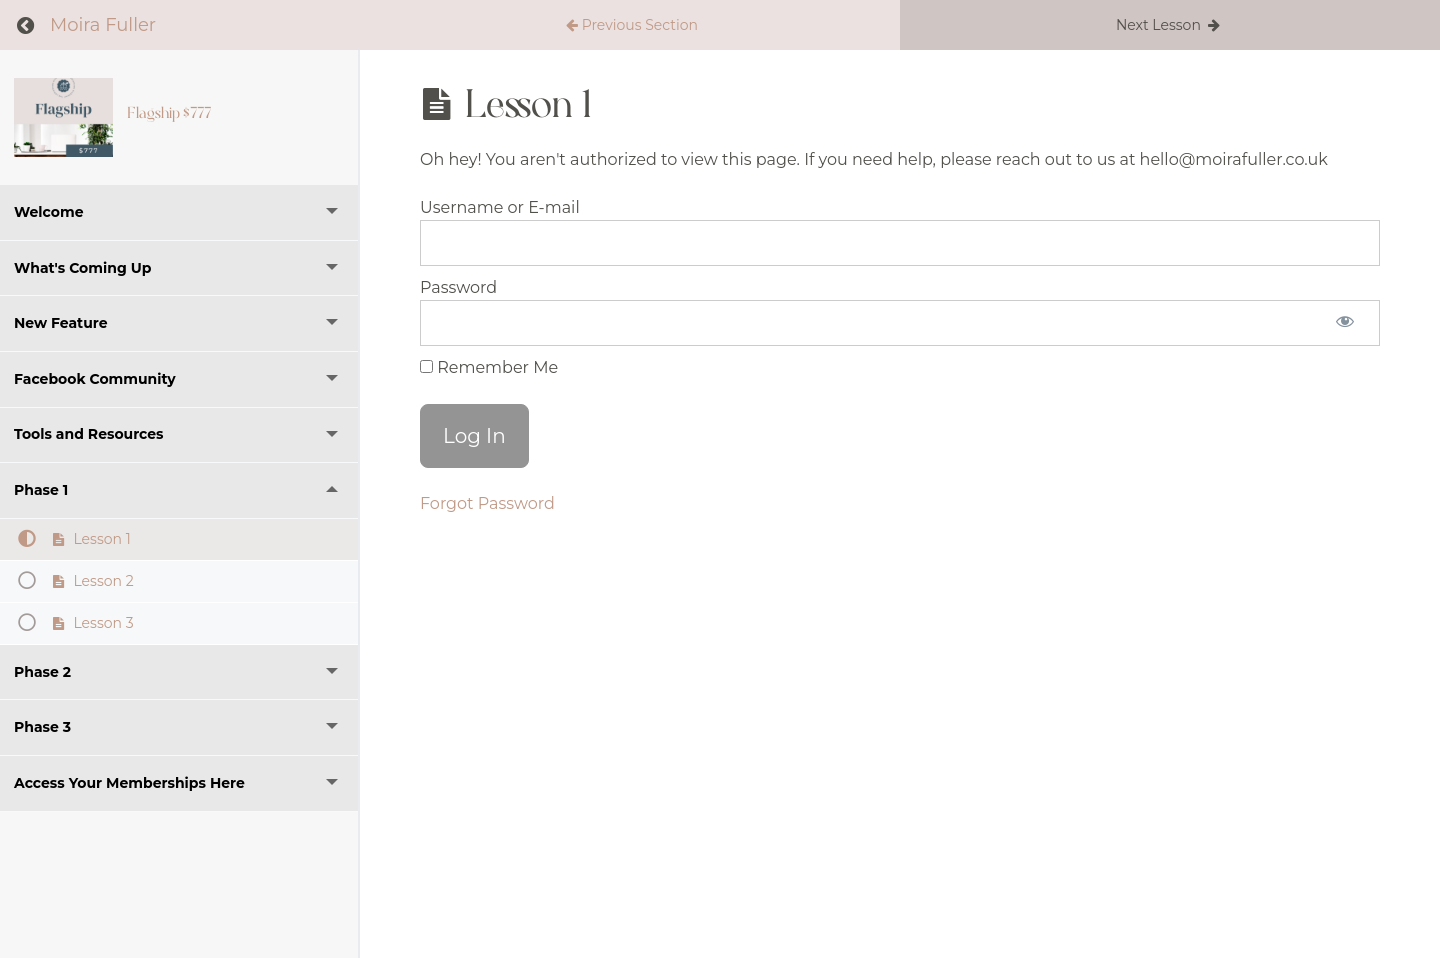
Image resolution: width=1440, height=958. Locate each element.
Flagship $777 (169, 113)
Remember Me (489, 367)
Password (458, 287)
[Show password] (1345, 323)
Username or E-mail (500, 207)
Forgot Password (487, 503)
